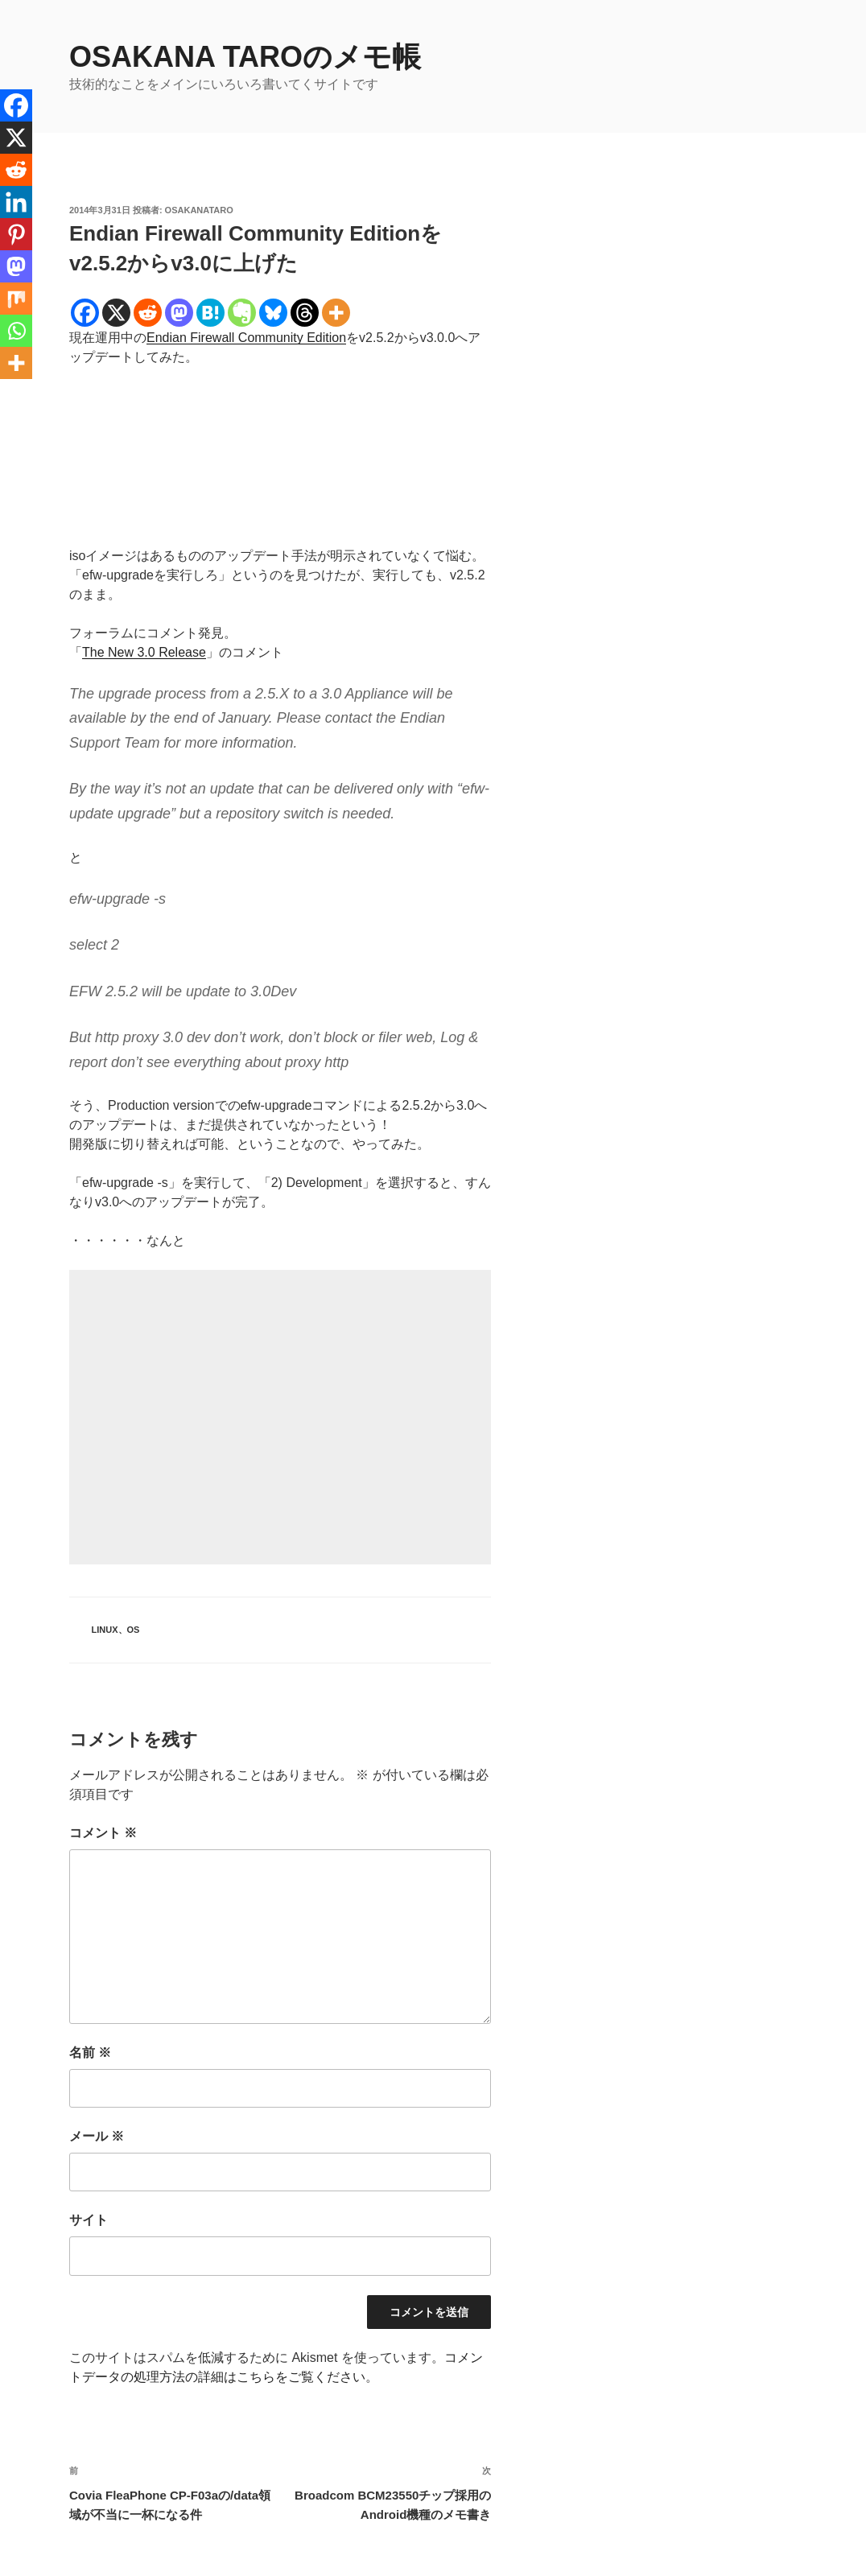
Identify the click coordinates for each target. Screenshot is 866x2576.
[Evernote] (242, 313)
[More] (336, 313)
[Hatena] (210, 313)
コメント (103, 1833)
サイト (88, 2220)
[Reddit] (148, 313)
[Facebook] (85, 313)
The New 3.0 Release (144, 652)
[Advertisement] (280, 1417)
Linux (105, 1629)
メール (96, 2136)
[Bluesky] (273, 313)
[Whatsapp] (16, 331)
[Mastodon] (179, 313)
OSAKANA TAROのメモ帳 (245, 56)
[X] (116, 313)
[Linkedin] (16, 202)
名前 (90, 2052)
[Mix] (16, 298)
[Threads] (305, 313)
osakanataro (199, 210)
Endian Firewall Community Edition (246, 337)
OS (133, 1629)
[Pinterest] (16, 234)
